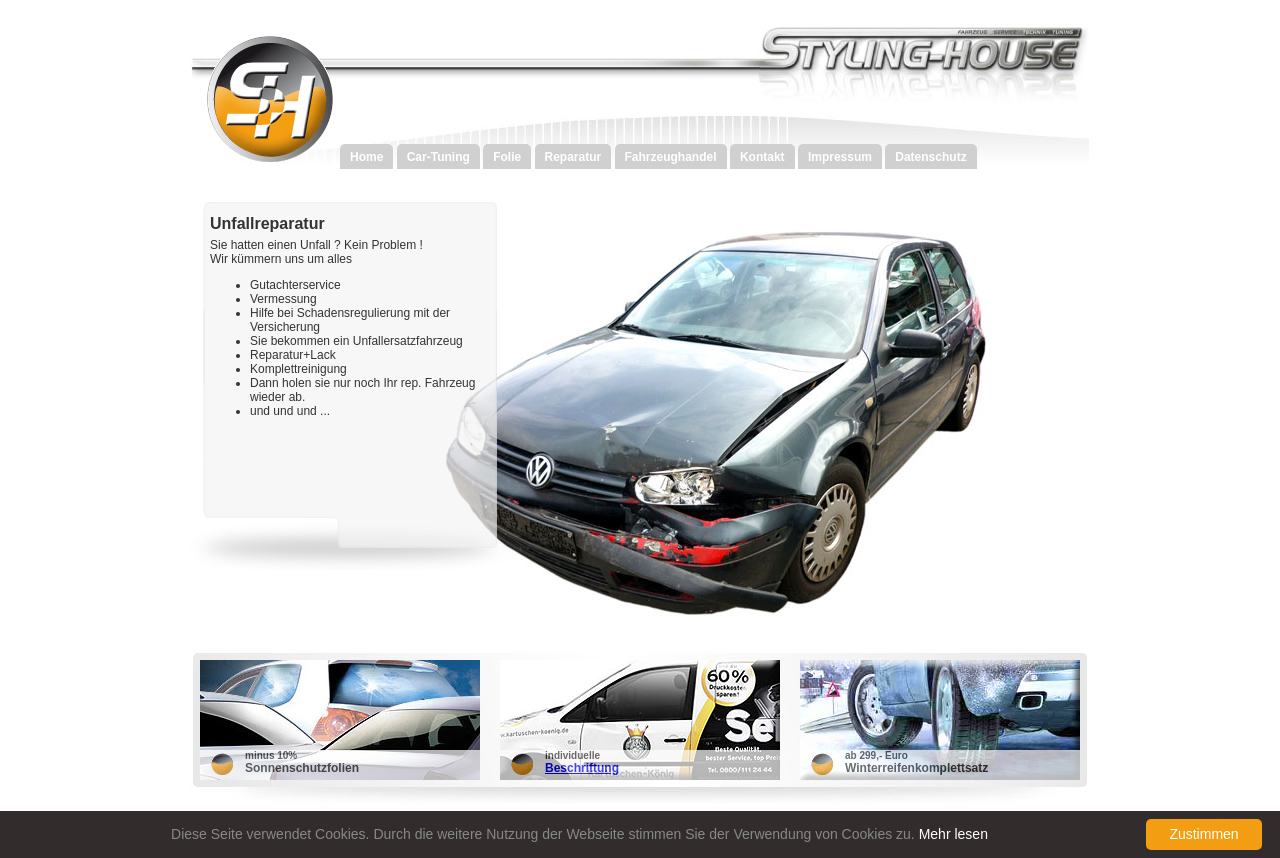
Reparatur (573, 157)
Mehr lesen (953, 834)
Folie (507, 157)
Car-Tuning (438, 157)
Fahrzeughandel (671, 157)
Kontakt (762, 157)
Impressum (840, 157)
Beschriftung (582, 768)
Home (366, 157)
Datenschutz (930, 157)
